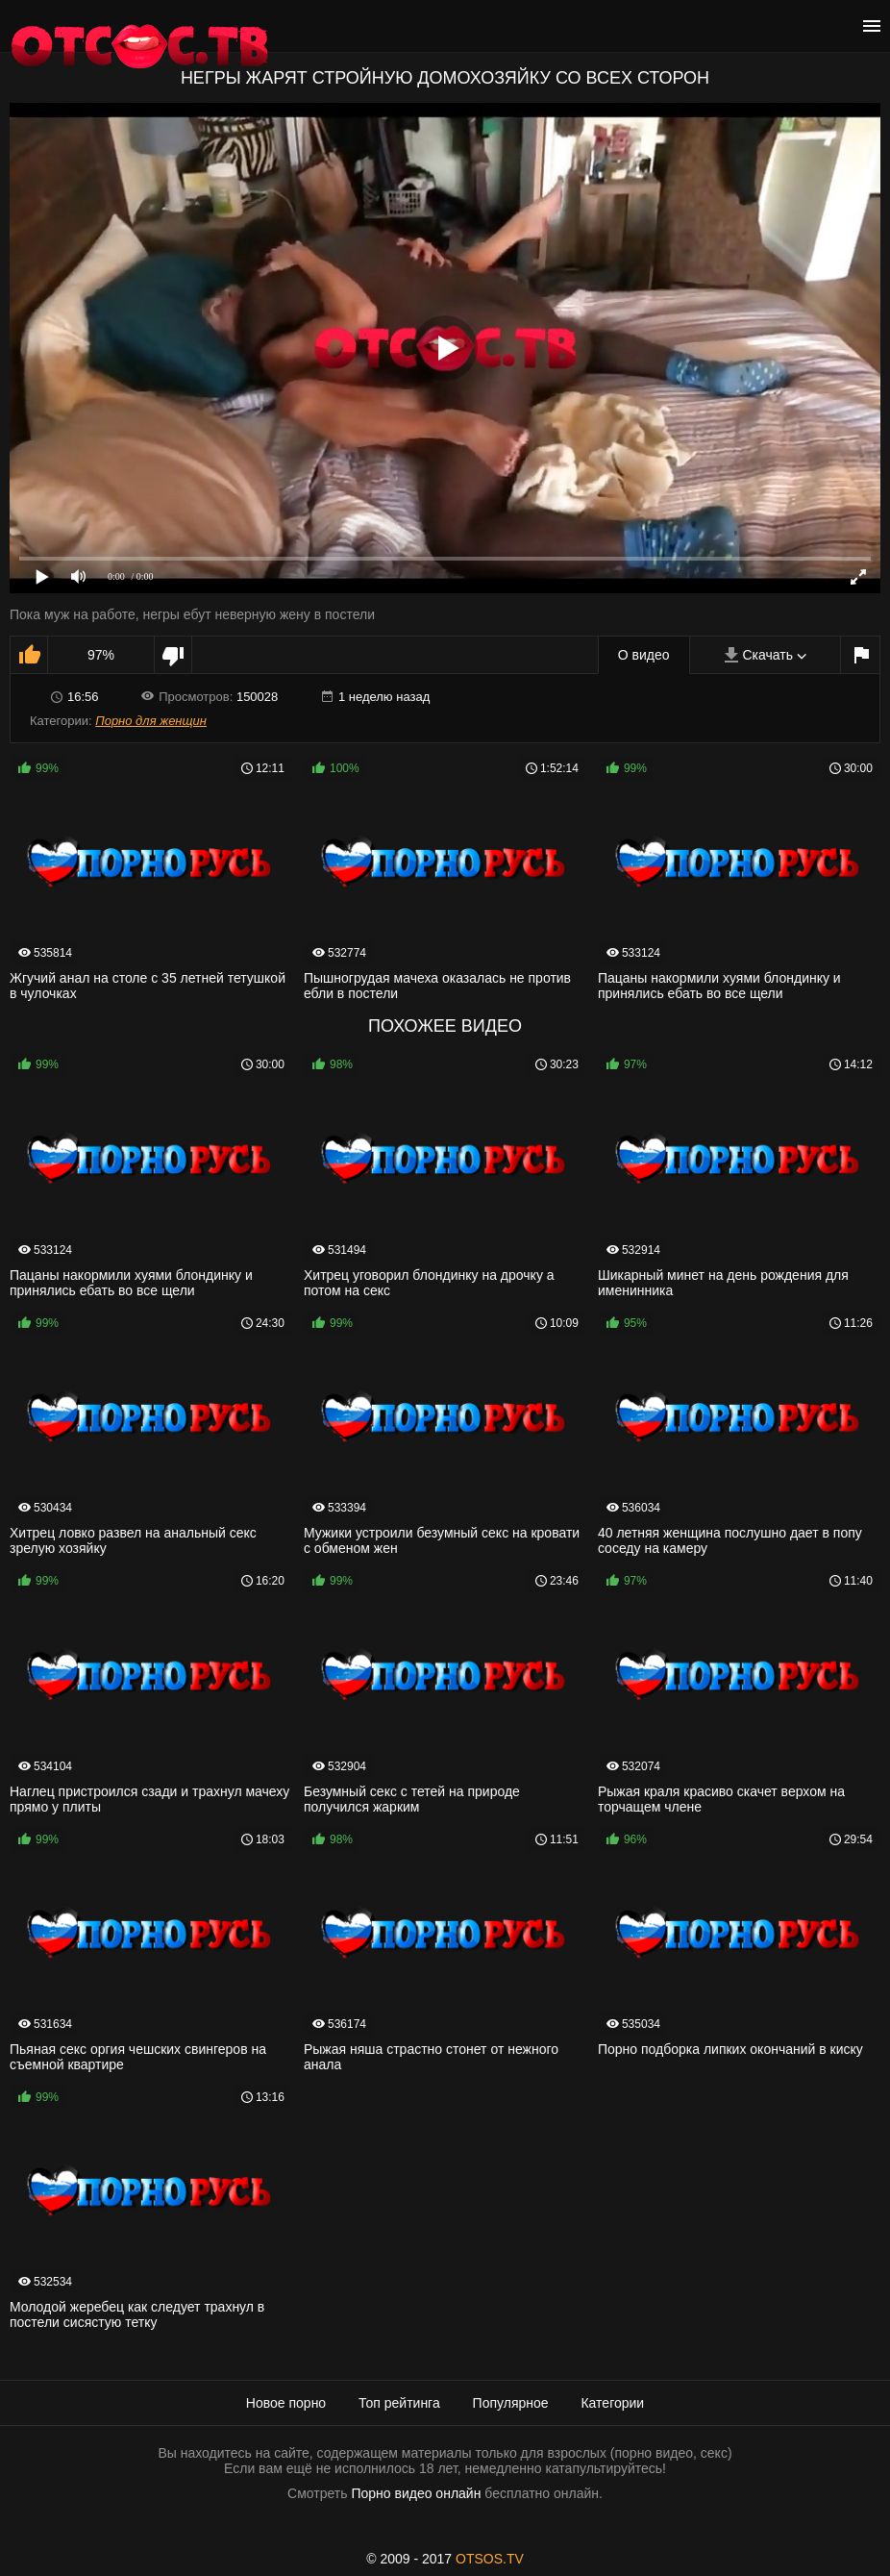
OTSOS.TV (490, 2558)
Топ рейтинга (399, 2403)
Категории (612, 2403)
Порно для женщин (151, 720)
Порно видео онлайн (416, 2493)
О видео (644, 655)
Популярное (511, 2403)
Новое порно (286, 2403)
